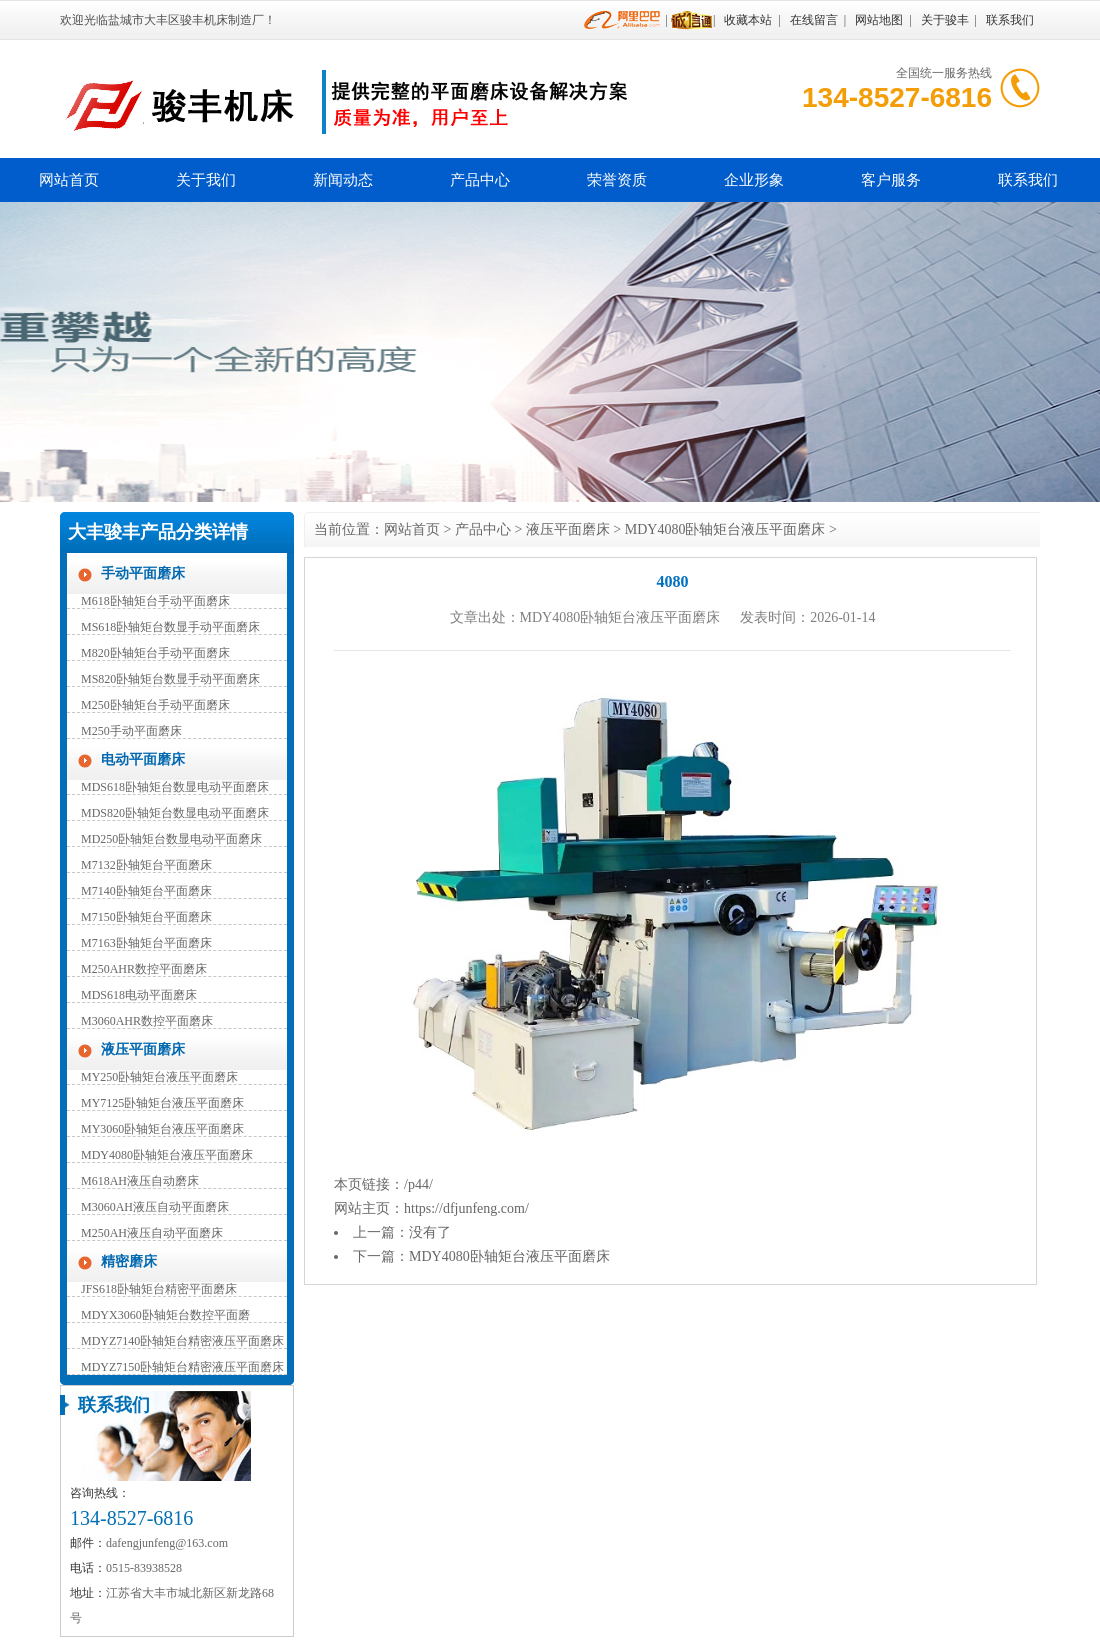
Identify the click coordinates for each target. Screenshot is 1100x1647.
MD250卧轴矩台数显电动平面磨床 (171, 839)
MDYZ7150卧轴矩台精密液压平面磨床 (182, 1367)
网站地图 (879, 20)
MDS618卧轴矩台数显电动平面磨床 (175, 787)
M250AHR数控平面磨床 (144, 969)
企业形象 (754, 180)
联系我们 (1010, 20)
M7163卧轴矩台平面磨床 (146, 943)
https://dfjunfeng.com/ (466, 1208)
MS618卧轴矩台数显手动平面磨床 (170, 627)
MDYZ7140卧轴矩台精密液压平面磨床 (182, 1341)
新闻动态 (343, 180)
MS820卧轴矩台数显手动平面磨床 (170, 679)
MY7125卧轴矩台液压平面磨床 (162, 1103)
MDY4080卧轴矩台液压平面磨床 (167, 1155)
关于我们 (206, 180)
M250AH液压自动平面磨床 (152, 1233)
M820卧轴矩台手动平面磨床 (155, 653)
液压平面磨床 (143, 1049)
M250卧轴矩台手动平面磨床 (155, 705)
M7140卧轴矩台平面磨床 (146, 891)
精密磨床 (129, 1261)
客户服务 (891, 180)
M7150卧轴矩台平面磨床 (146, 917)
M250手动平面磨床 (131, 731)
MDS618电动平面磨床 (139, 995)
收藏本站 (748, 20)
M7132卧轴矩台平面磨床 (146, 865)
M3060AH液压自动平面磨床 (155, 1207)
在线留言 (814, 20)
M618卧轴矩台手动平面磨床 (155, 601)
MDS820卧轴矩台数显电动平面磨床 (175, 813)
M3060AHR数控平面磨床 (147, 1021)
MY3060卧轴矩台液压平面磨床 (162, 1129)
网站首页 (69, 180)
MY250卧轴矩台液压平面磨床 (159, 1077)
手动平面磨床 (143, 573)
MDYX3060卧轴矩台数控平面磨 (165, 1315)
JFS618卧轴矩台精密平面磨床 (159, 1289)
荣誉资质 (617, 180)
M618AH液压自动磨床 (140, 1181)
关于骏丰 (945, 20)
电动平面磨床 (143, 759)
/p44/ (418, 1184)
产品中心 (480, 180)
